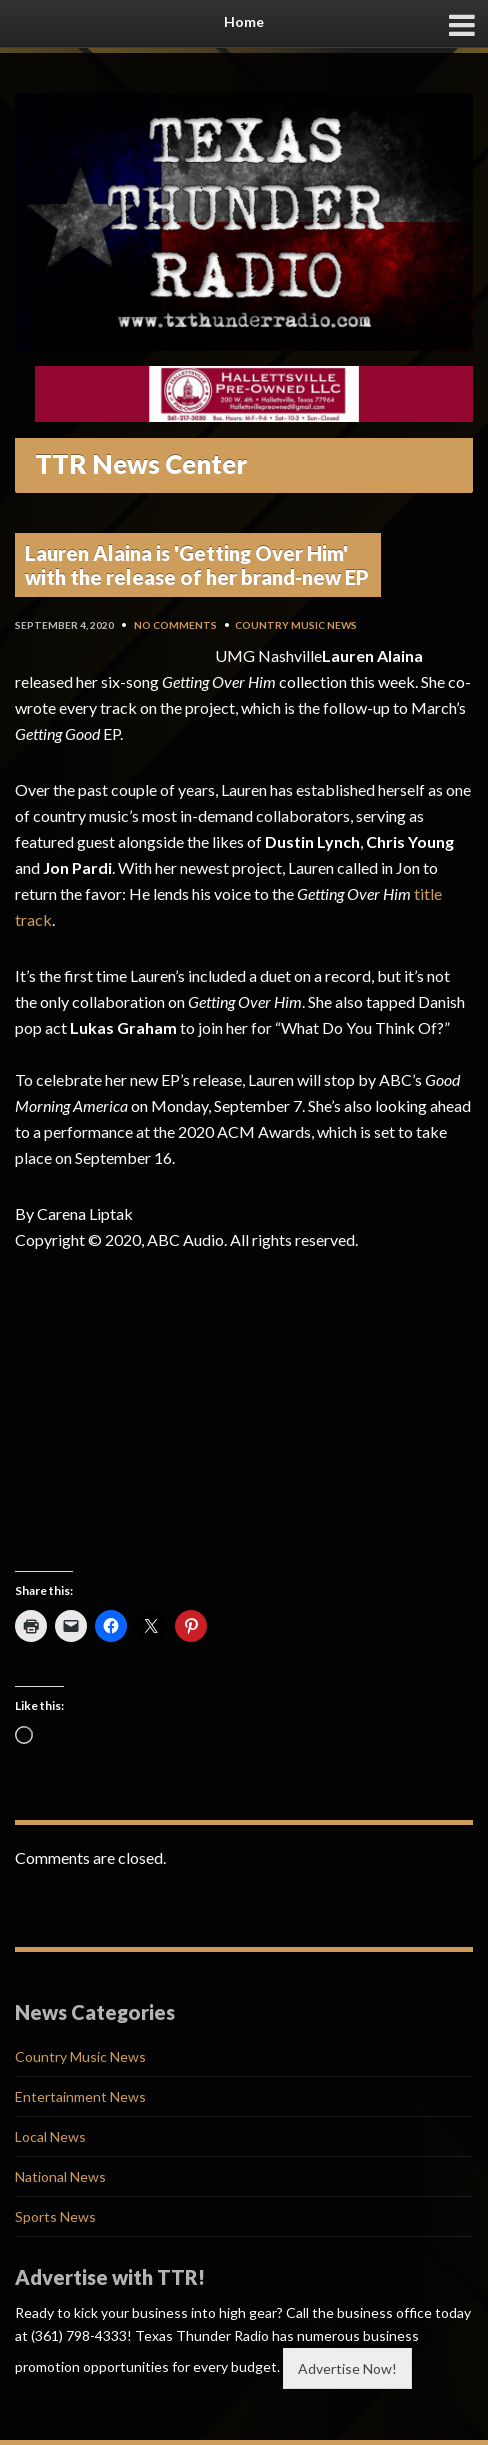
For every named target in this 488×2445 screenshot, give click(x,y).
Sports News (55, 2216)
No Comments (175, 625)
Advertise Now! (347, 2368)
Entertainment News (80, 2096)
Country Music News (296, 625)
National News (60, 2176)
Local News (50, 2136)
